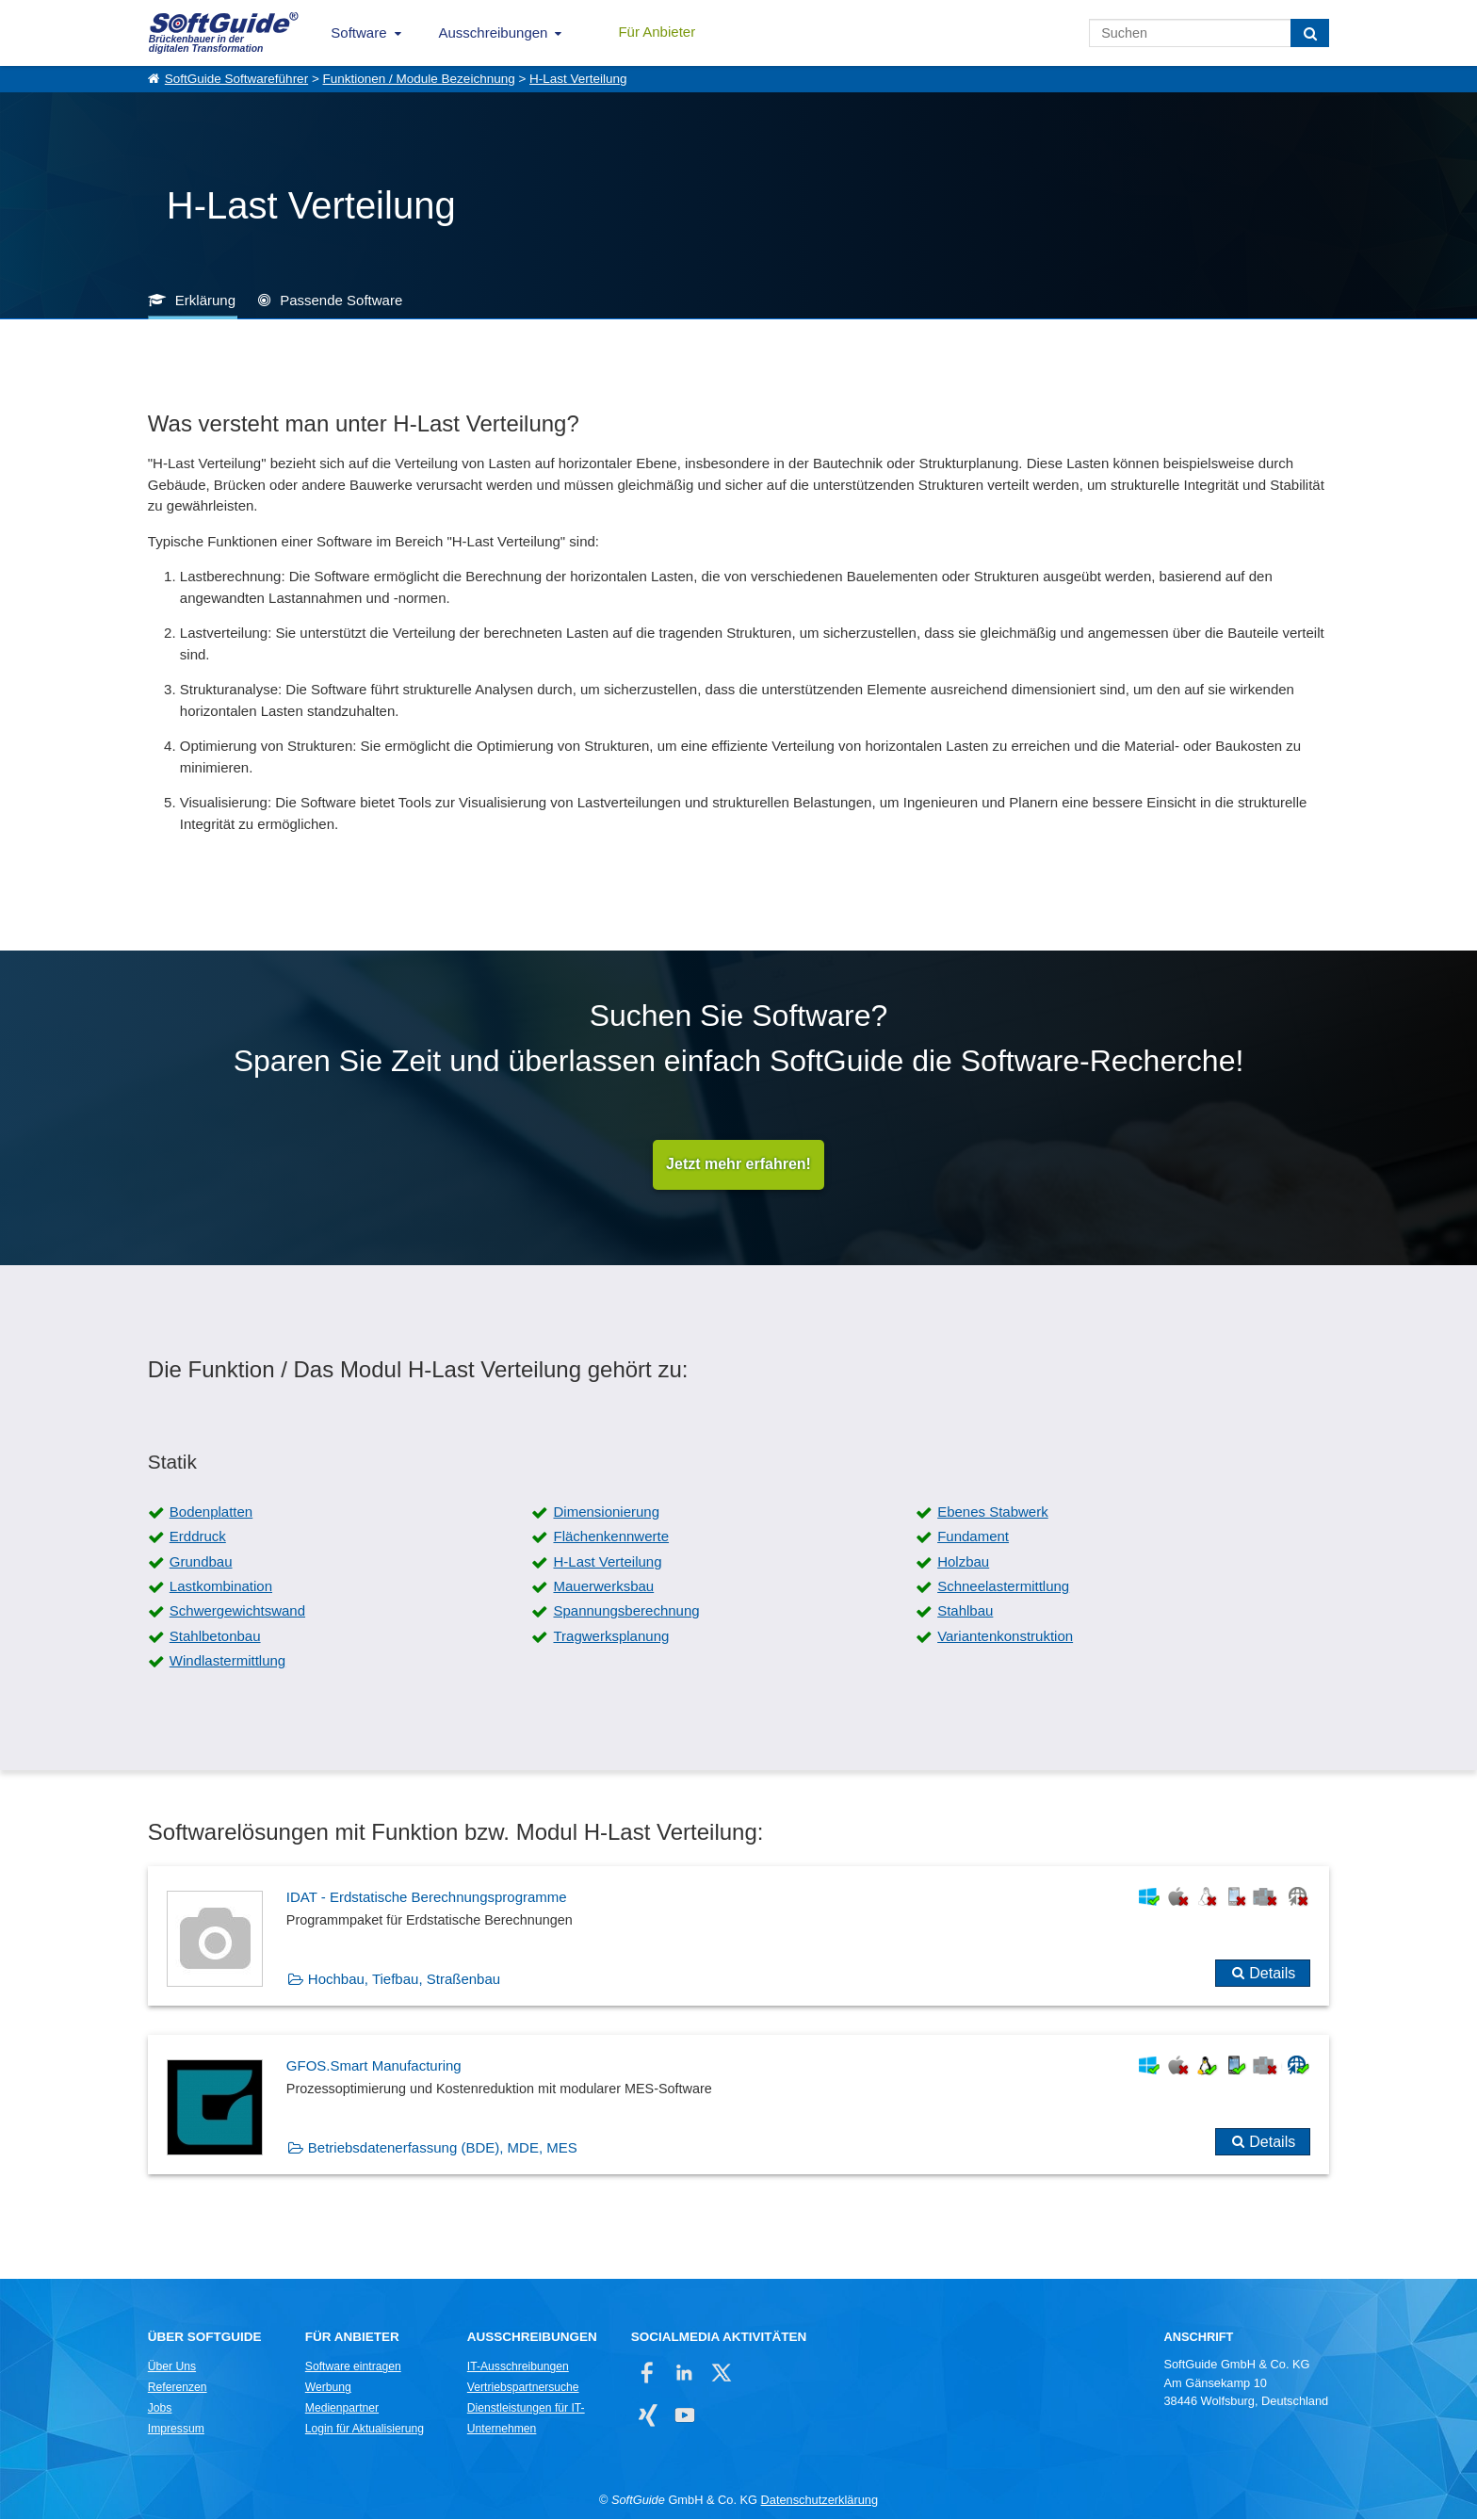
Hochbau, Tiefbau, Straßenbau (404, 1979)
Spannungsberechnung (626, 1611)
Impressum (176, 2429)
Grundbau (201, 1562)
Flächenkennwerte (611, 1537)
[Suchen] (1309, 33)
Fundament (973, 1537)
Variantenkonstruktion (1005, 1637)
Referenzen (177, 2388)
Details (1272, 1973)
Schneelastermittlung (1003, 1587)
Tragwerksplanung (611, 1637)
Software (358, 32)
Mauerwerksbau (603, 1587)
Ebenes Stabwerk (992, 1512)
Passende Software (341, 300)
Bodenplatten (211, 1512)
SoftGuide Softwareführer (236, 79)
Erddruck (198, 1537)
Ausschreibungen (493, 32)
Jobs (160, 2408)
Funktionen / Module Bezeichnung (419, 79)
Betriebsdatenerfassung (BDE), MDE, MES (442, 2148)
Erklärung (205, 300)
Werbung (328, 2388)
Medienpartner (342, 2408)
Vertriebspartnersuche (523, 2388)
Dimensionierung (606, 1512)
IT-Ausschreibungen (518, 2367)
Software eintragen (353, 2367)
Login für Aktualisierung (364, 2429)
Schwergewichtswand (237, 1611)
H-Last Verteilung (578, 79)
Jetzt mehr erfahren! (738, 1165)
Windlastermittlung (227, 1661)
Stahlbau (965, 1611)
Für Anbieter (656, 32)
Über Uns (172, 2367)
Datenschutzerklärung (819, 2501)
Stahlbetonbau (215, 1637)
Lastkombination (221, 1587)
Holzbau (963, 1562)
